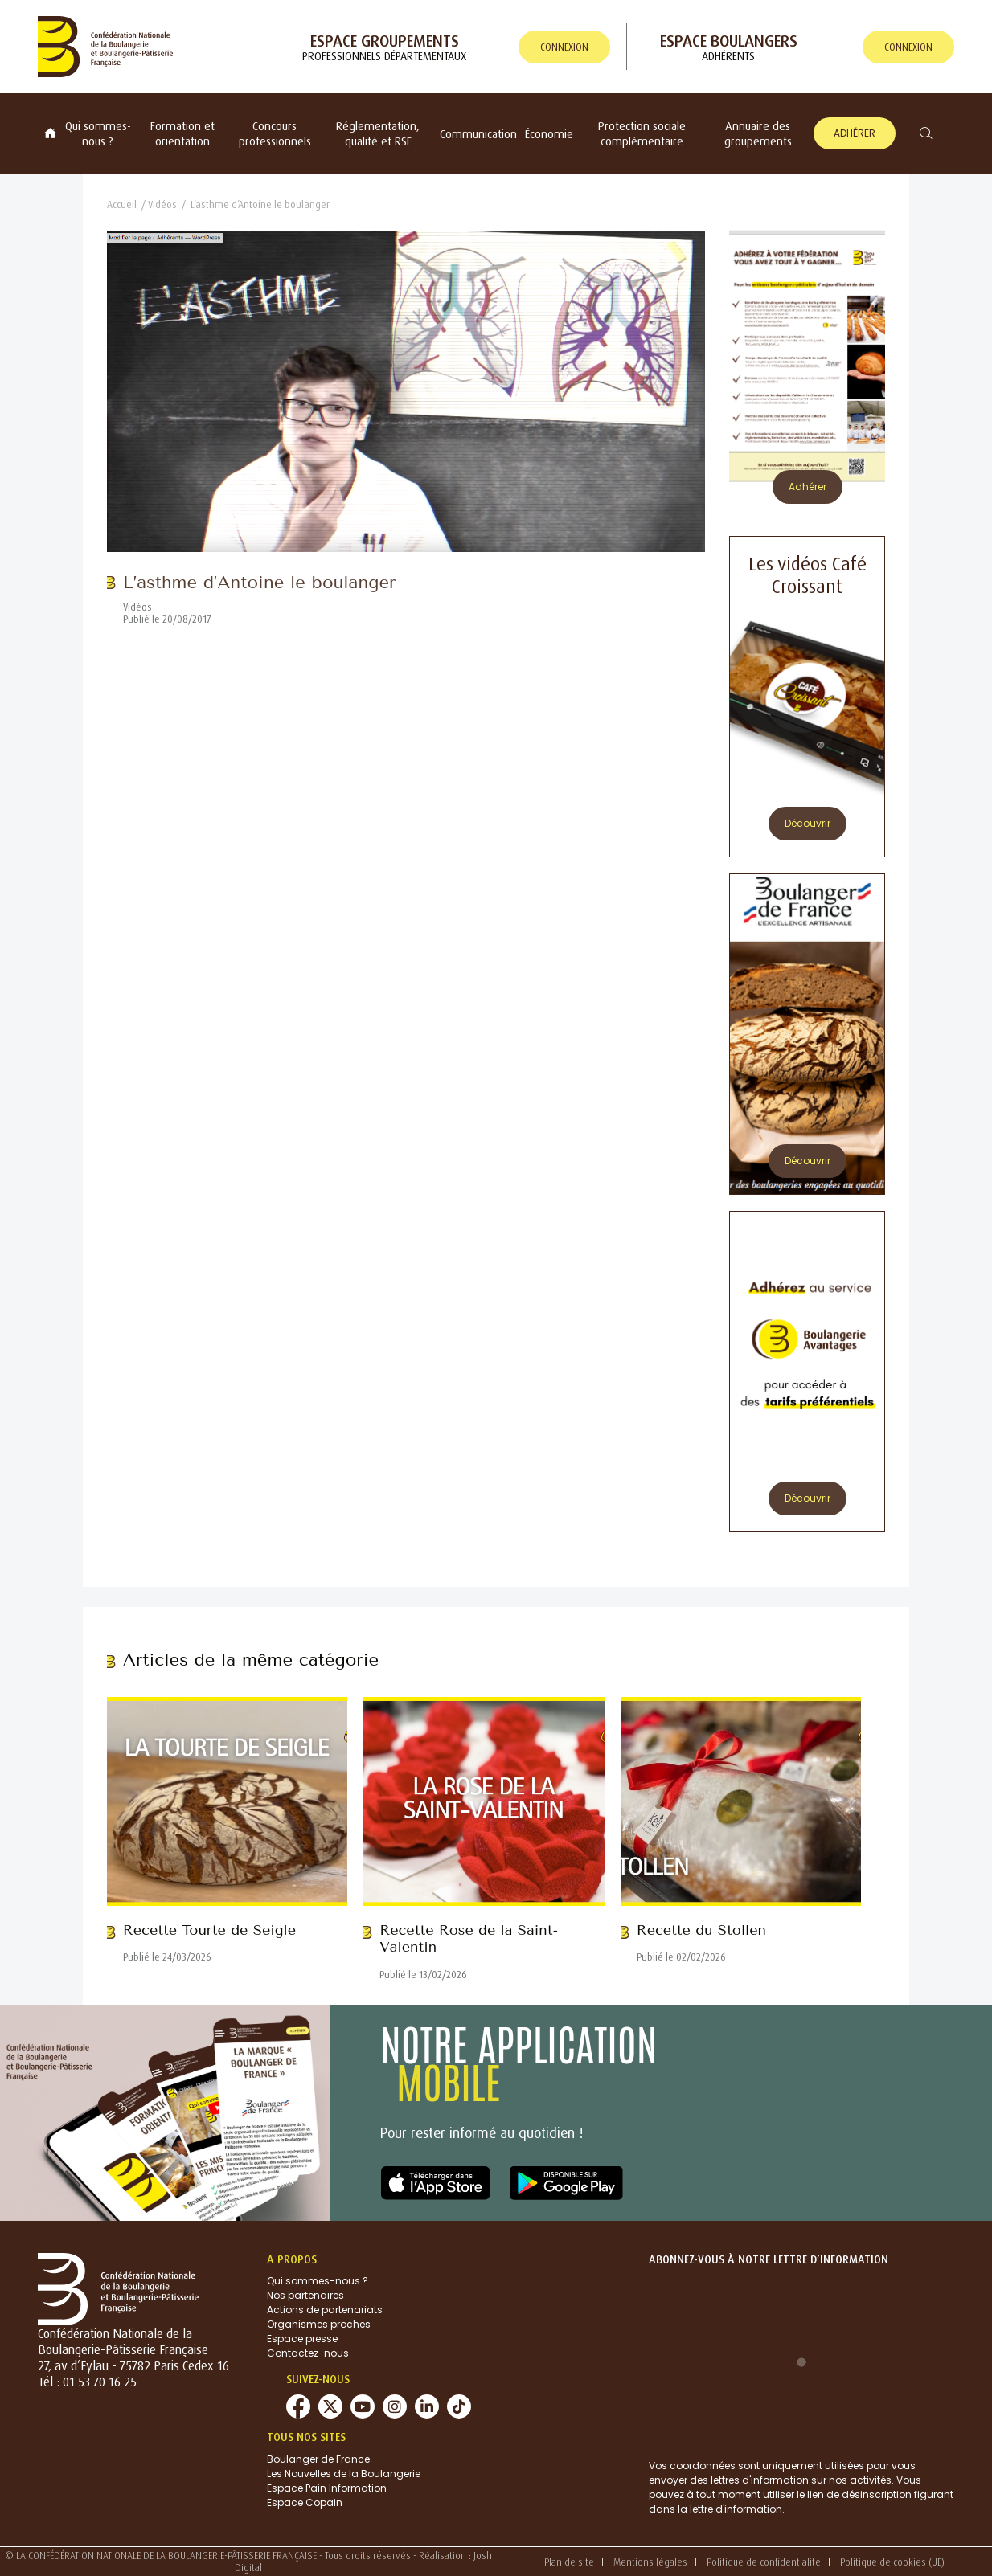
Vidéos (162, 204)
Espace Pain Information (327, 2488)
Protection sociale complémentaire (642, 133)
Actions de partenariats (325, 2309)
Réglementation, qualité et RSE (378, 133)
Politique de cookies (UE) (892, 2562)
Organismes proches (319, 2324)
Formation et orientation (182, 133)
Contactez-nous (308, 2353)
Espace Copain (304, 2502)
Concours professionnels (275, 133)
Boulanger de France (318, 2459)
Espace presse (302, 2338)
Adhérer (854, 133)
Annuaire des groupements (758, 133)
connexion (564, 47)
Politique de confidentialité (764, 2562)
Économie (549, 133)
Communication (478, 133)
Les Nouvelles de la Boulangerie (343, 2473)
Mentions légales (650, 2562)
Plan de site (569, 2562)
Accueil (122, 204)
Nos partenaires (305, 2295)
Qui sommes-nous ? (98, 133)
